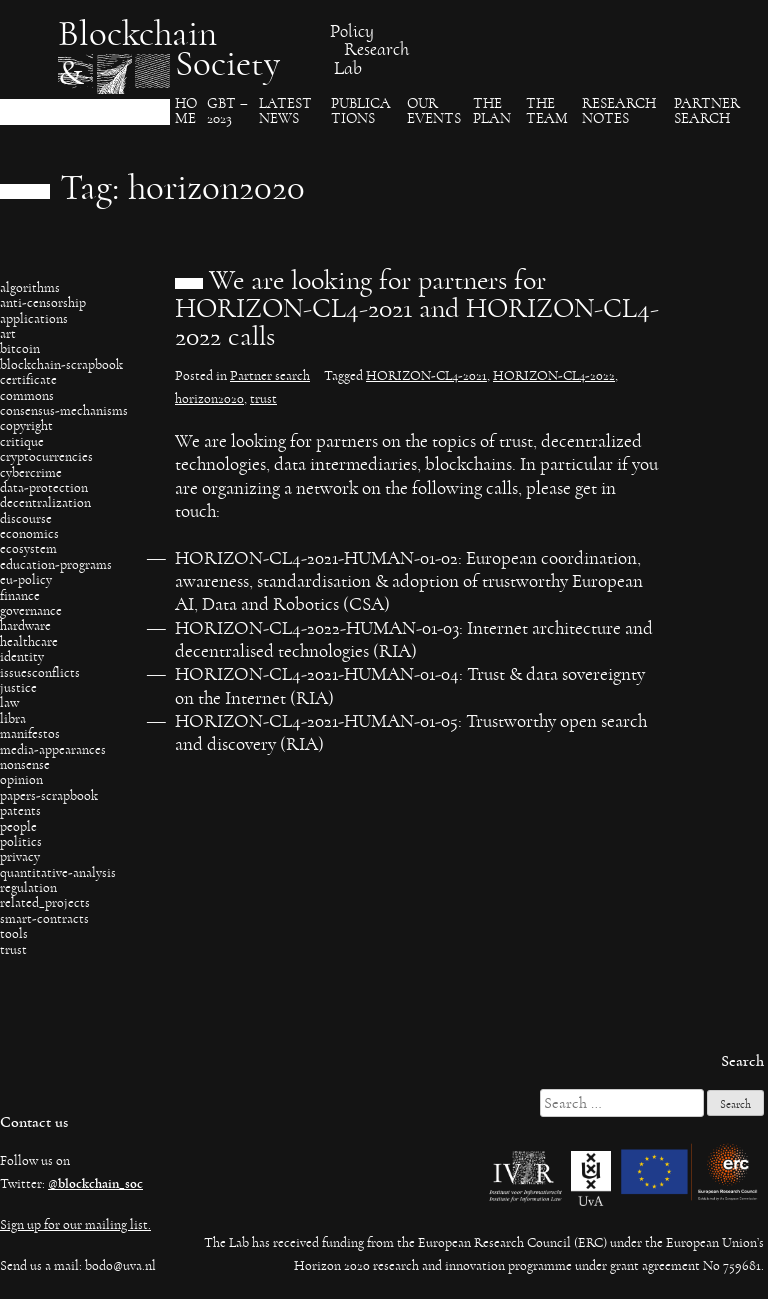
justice (18, 688)
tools (14, 934)
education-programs (56, 565)
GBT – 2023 (227, 111)
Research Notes (619, 111)
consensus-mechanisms (64, 411)
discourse (26, 519)
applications (34, 319)
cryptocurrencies (46, 457)
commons (27, 396)
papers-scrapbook (49, 796)
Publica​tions (361, 111)
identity (22, 657)
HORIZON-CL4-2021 (426, 376)
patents (20, 811)
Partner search (707, 111)
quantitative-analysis (58, 873)
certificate (28, 380)
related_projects (45, 903)
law (9, 703)
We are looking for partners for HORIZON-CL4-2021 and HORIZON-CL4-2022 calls (417, 309)
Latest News (285, 111)
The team (547, 111)
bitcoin (20, 349)
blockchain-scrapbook (61, 365)
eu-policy (26, 580)
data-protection (44, 488)
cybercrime (31, 473)
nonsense (25, 765)
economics (29, 534)
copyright (26, 426)
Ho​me (186, 111)
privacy (20, 857)
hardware (25, 626)
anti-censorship (43, 303)
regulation (28, 888)
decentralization (45, 503)
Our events (434, 111)
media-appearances (53, 750)
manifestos (30, 734)
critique (22, 442)
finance (20, 596)
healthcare (29, 642)
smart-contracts (44, 919)
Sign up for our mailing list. (75, 1225)
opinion (21, 780)
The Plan (492, 111)
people (18, 827)
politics (21, 842)
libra (13, 719)
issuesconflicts (40, 673)
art (8, 334)
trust (13, 950)
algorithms (30, 288)
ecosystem (28, 549)
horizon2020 (209, 399)
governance (31, 611)
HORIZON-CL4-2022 (554, 376)
